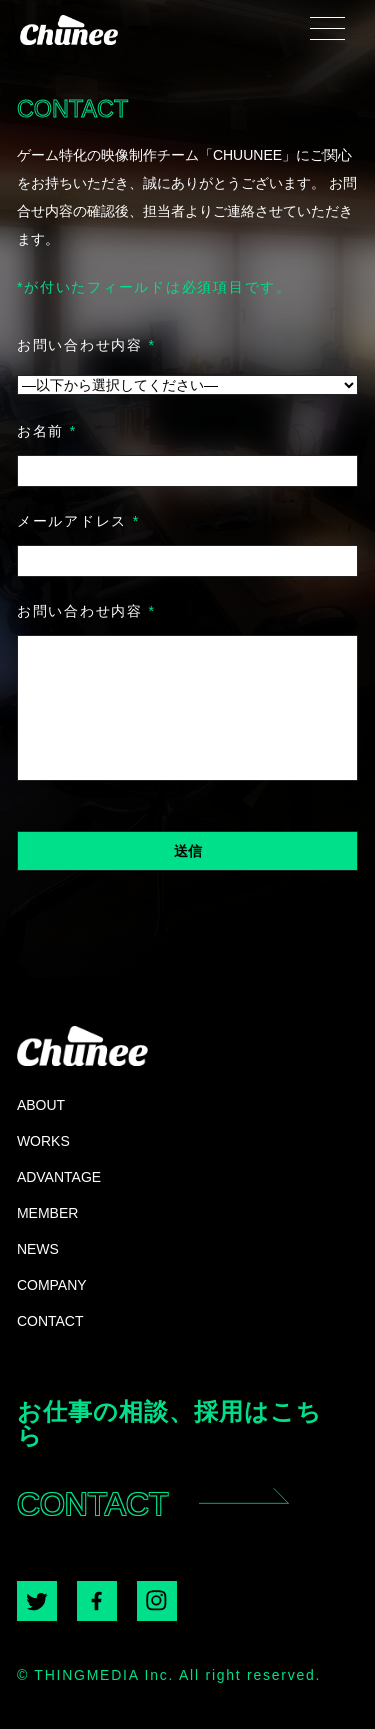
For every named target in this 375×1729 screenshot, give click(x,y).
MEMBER (47, 1212)
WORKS (43, 1140)
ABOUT (41, 1104)
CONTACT (50, 1320)
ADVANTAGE (59, 1176)
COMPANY (52, 1284)
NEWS (38, 1248)
